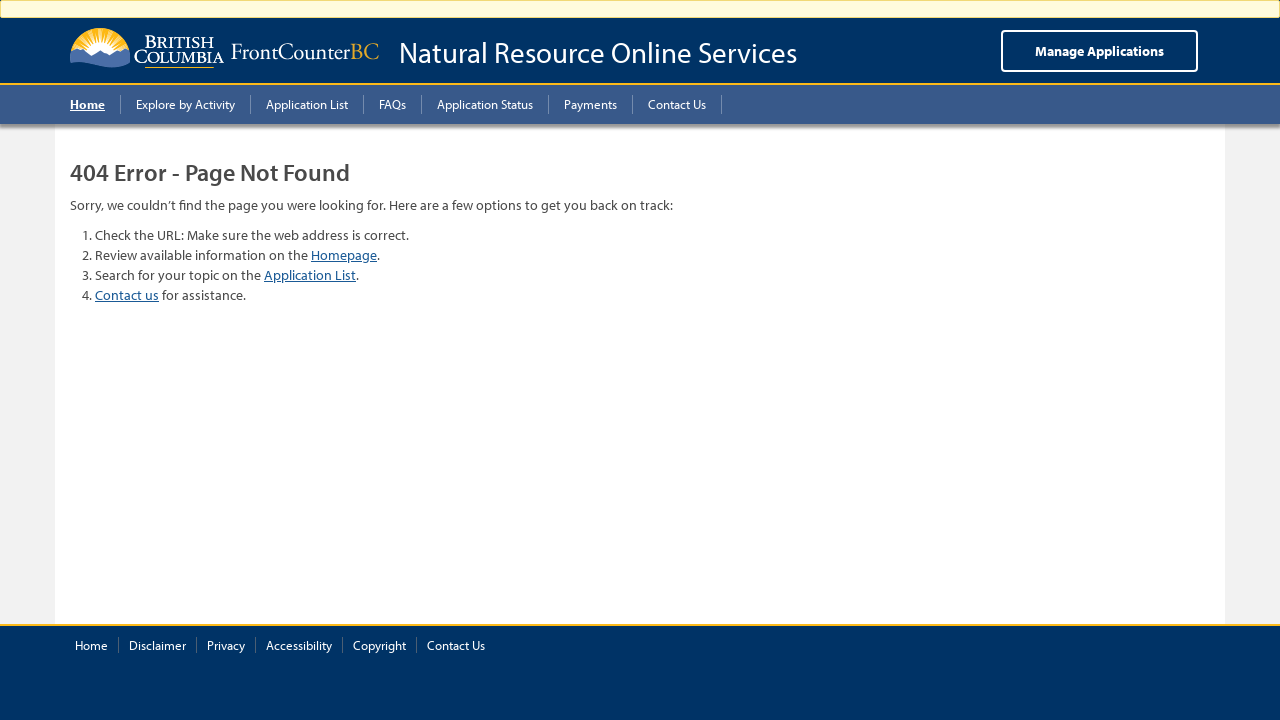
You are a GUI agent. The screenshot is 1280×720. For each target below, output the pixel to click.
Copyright (379, 645)
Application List (310, 275)
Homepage (344, 255)
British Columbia (147, 48)
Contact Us (456, 645)
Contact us (127, 295)
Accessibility (299, 645)
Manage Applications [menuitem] (1099, 51)
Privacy (226, 645)
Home (91, 645)
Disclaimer (157, 645)
